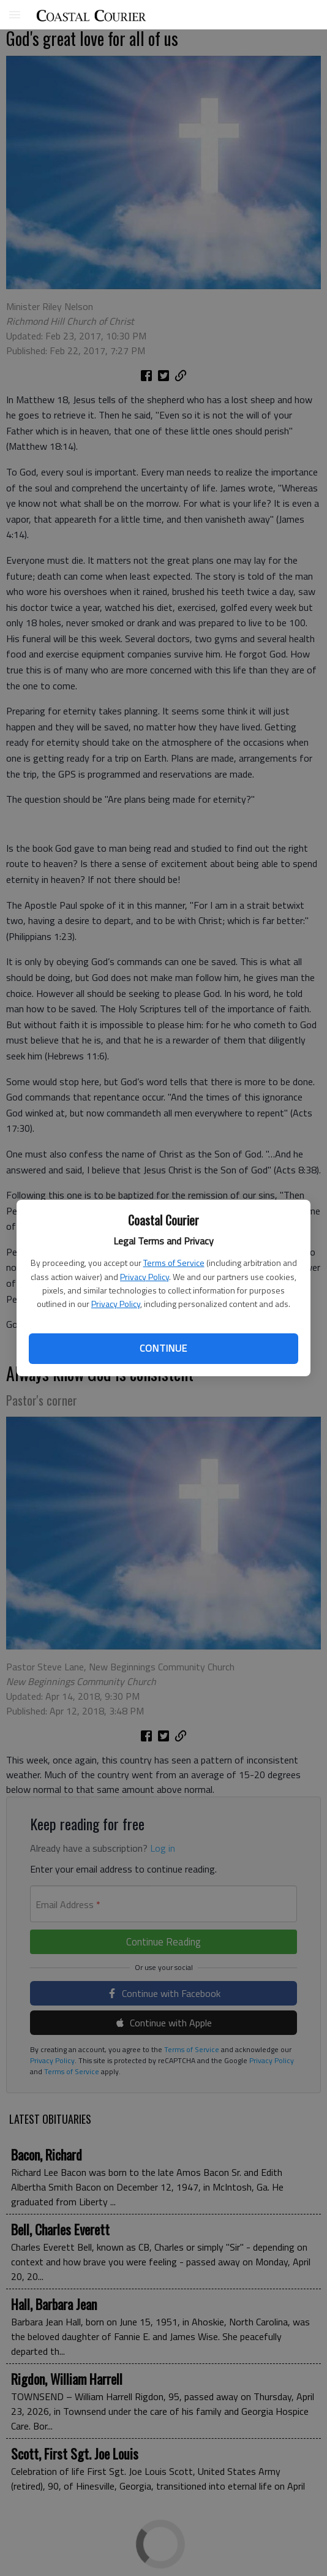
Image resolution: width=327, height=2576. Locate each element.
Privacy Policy (144, 1276)
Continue (163, 1348)
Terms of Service (174, 1262)
